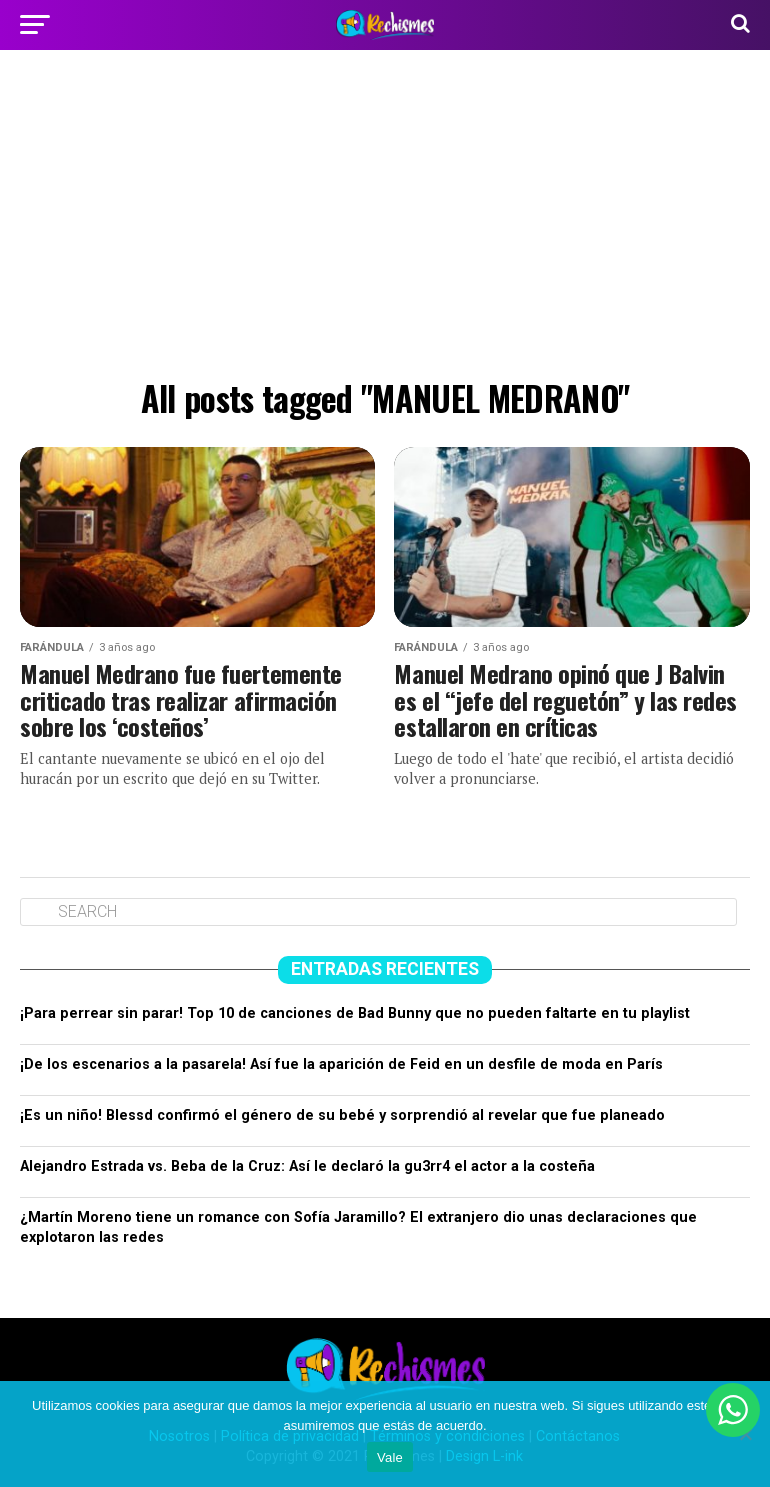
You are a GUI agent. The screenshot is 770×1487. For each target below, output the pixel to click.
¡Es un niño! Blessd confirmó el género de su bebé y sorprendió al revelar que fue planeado (342, 1115)
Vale (390, 1457)
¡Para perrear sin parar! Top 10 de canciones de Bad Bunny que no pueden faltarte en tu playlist (355, 1013)
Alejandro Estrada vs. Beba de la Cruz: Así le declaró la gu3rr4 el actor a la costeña (307, 1166)
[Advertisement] (385, 220)
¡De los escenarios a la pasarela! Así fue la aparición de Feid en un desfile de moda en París (341, 1064)
